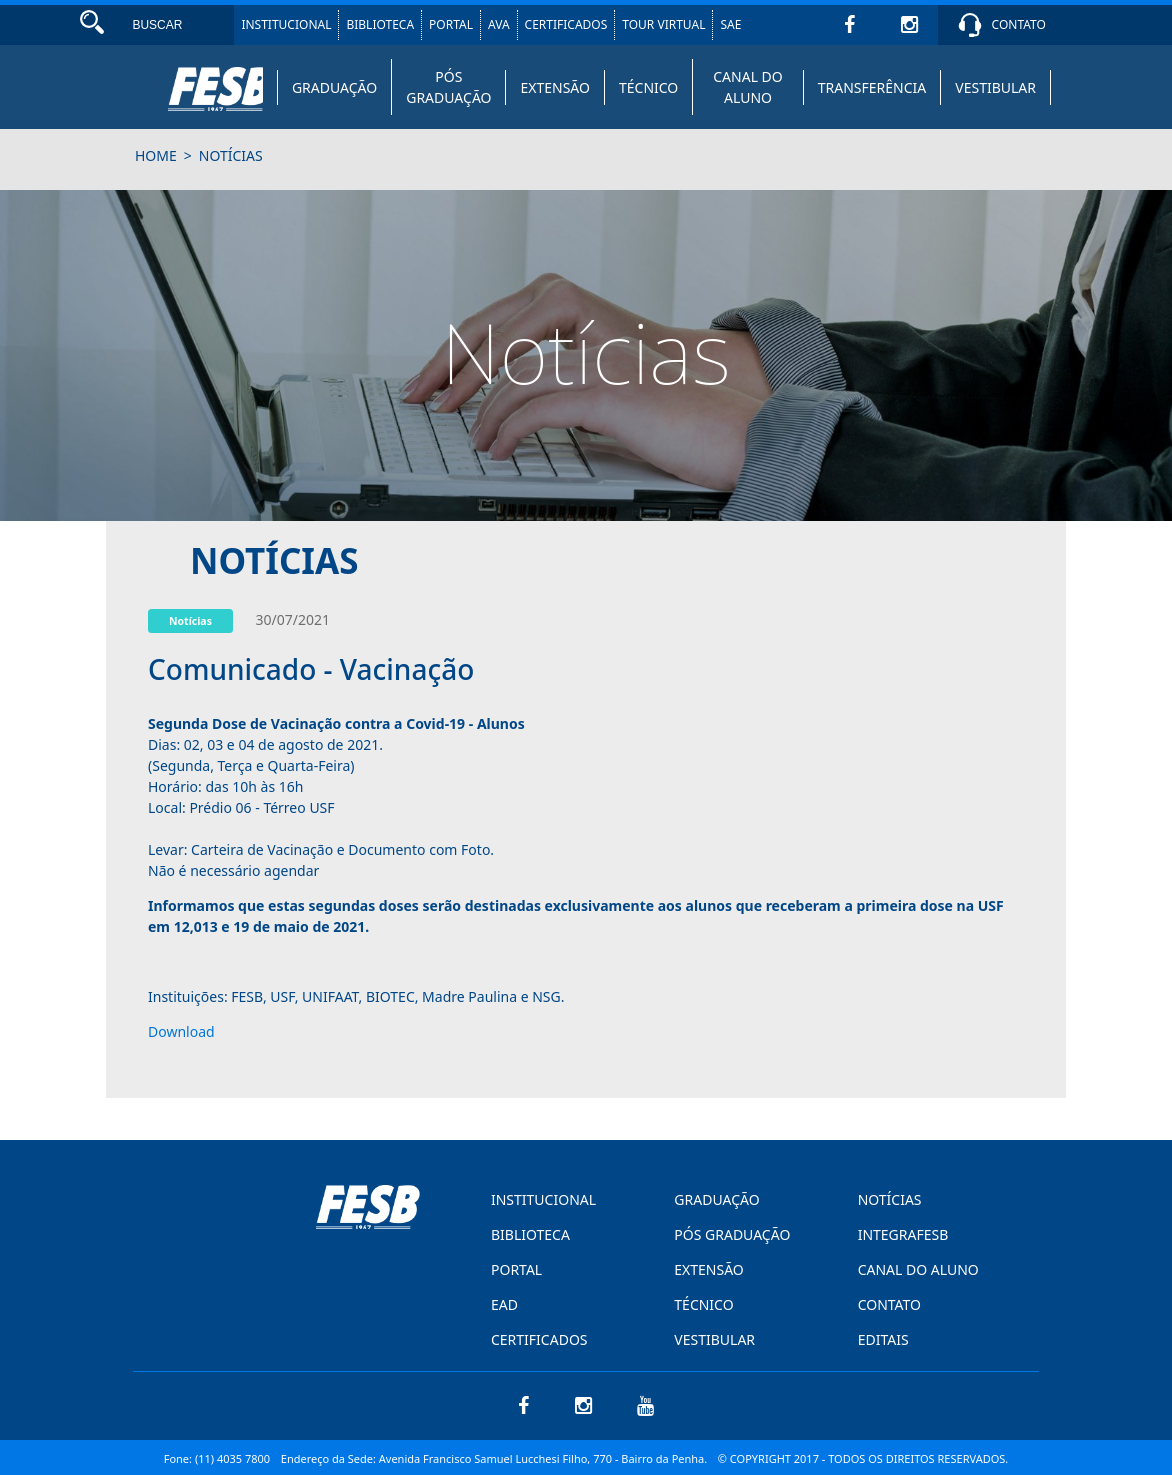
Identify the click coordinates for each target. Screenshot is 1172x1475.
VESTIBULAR (995, 87)
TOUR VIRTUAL (663, 24)
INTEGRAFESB (903, 1234)
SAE (730, 24)
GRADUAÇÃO (334, 87)
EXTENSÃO (554, 87)
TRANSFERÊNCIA (872, 87)
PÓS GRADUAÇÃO (448, 87)
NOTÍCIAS (890, 1199)
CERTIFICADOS (566, 24)
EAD (504, 1304)
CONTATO (1019, 24)
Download (181, 1031)
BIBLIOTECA (380, 24)
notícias (231, 155)
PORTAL (451, 24)
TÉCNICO (648, 87)
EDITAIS (883, 1339)
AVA (499, 24)
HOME (156, 155)
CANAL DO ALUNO (748, 87)
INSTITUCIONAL (286, 24)
